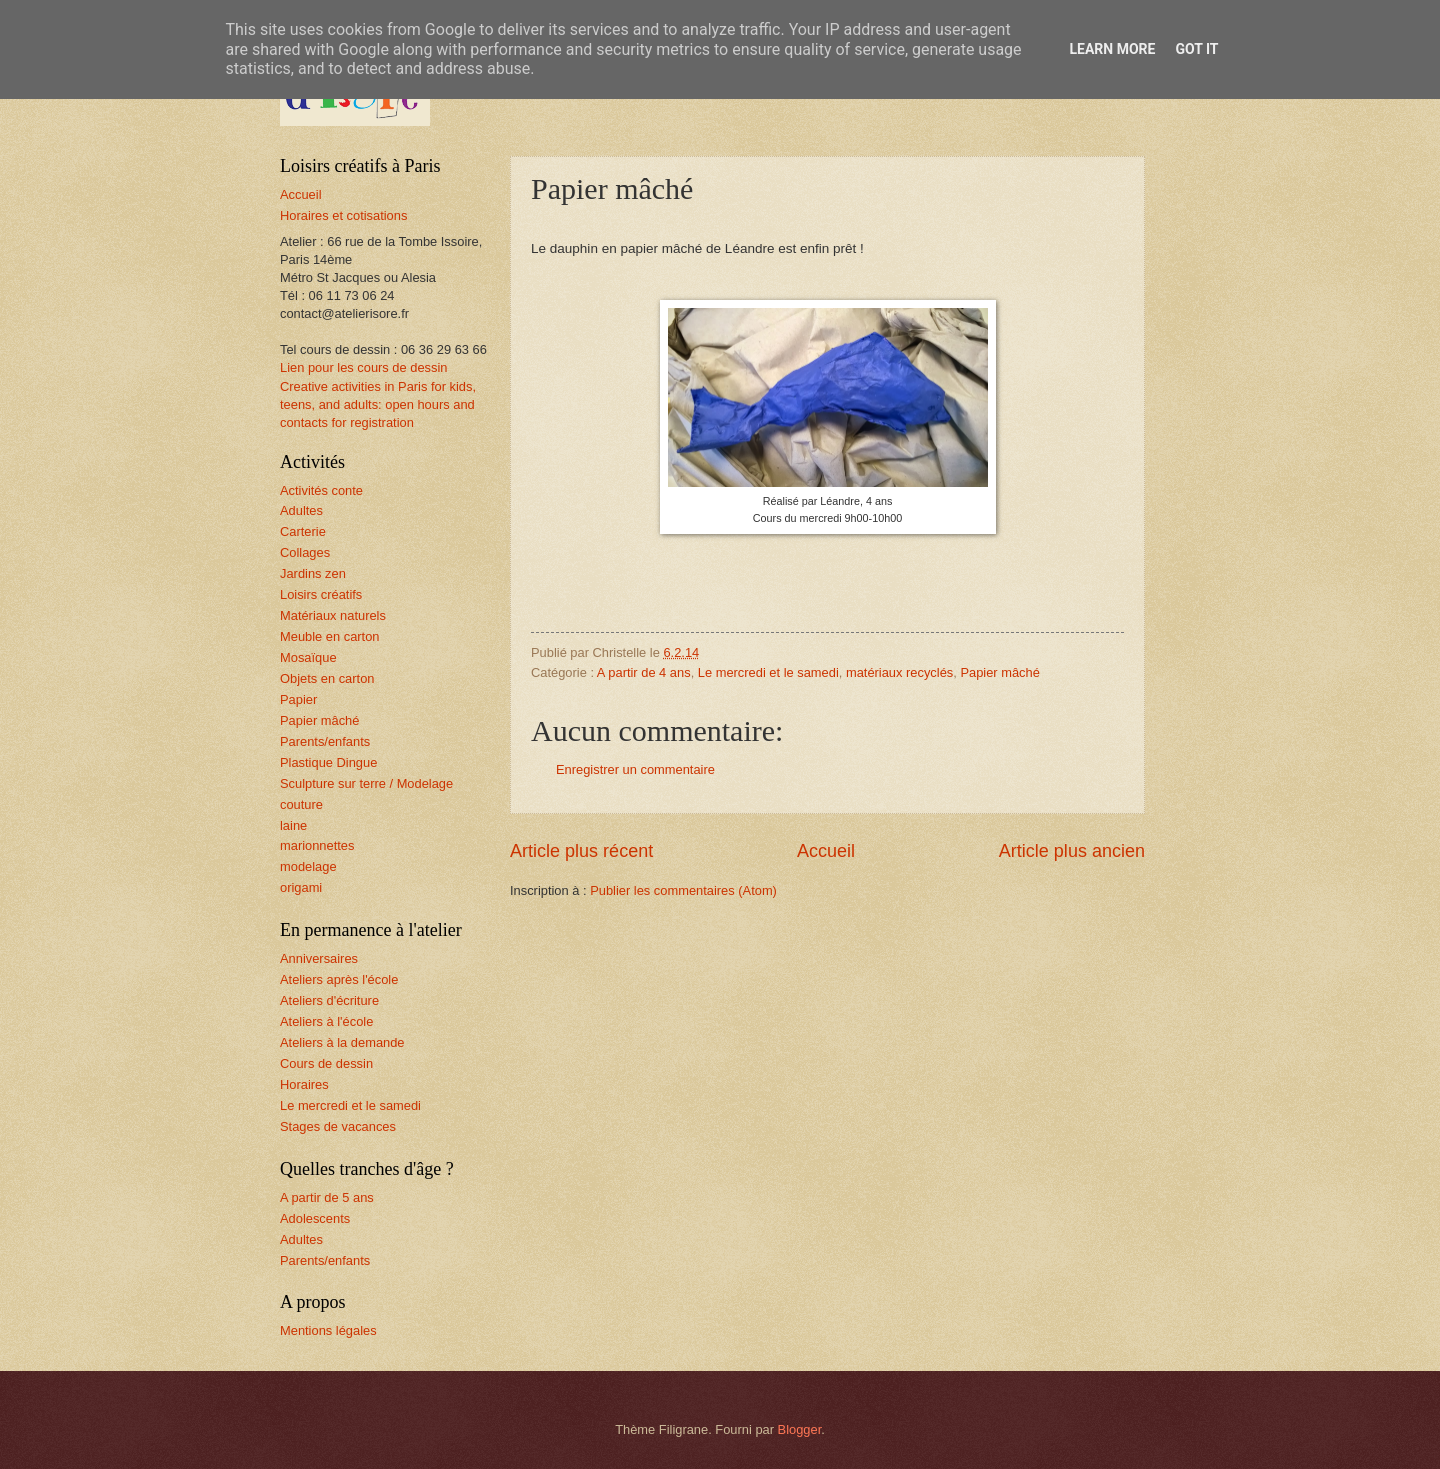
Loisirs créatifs (321, 594)
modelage (308, 866)
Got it (1196, 49)
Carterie (303, 531)
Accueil (826, 851)
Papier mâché (999, 672)
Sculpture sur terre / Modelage (366, 783)
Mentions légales (328, 1330)
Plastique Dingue (328, 762)
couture (301, 804)
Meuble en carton (330, 636)
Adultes (301, 510)
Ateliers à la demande (342, 1042)
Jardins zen (313, 573)
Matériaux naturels (333, 615)
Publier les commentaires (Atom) (683, 890)
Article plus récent (581, 851)
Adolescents (315, 1218)
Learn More (1112, 49)
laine (293, 825)
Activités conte (321, 490)
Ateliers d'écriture (329, 1000)
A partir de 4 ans (644, 672)
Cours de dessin (326, 1063)
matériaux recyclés (899, 672)
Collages (305, 552)
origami (301, 887)
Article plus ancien (1072, 851)
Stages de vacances (338, 1126)
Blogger (800, 1429)
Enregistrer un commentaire (635, 769)
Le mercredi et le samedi (768, 672)
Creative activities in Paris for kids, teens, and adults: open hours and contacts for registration (378, 404)
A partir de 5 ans (327, 1197)
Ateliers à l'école (326, 1021)
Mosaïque (308, 657)
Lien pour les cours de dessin (363, 367)
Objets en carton (327, 678)
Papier (298, 699)
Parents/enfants (325, 741)
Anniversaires (319, 958)
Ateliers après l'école (339, 979)
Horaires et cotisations (343, 215)
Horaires (304, 1084)
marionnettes (317, 845)
